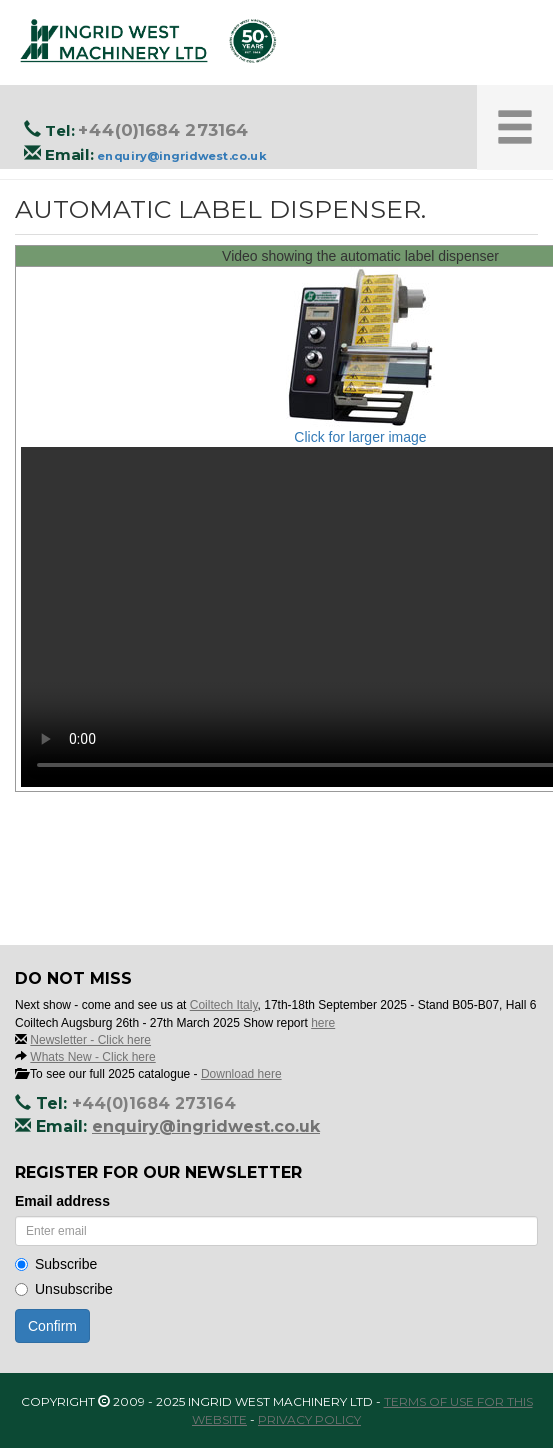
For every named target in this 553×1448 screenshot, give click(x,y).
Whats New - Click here (92, 1057)
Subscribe (56, 1264)
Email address (62, 1201)
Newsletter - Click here (90, 1040)
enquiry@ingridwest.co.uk (181, 156)
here (323, 1023)
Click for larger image (360, 437)
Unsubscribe (64, 1289)
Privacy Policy (309, 1419)
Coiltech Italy (224, 1005)
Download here (241, 1074)
